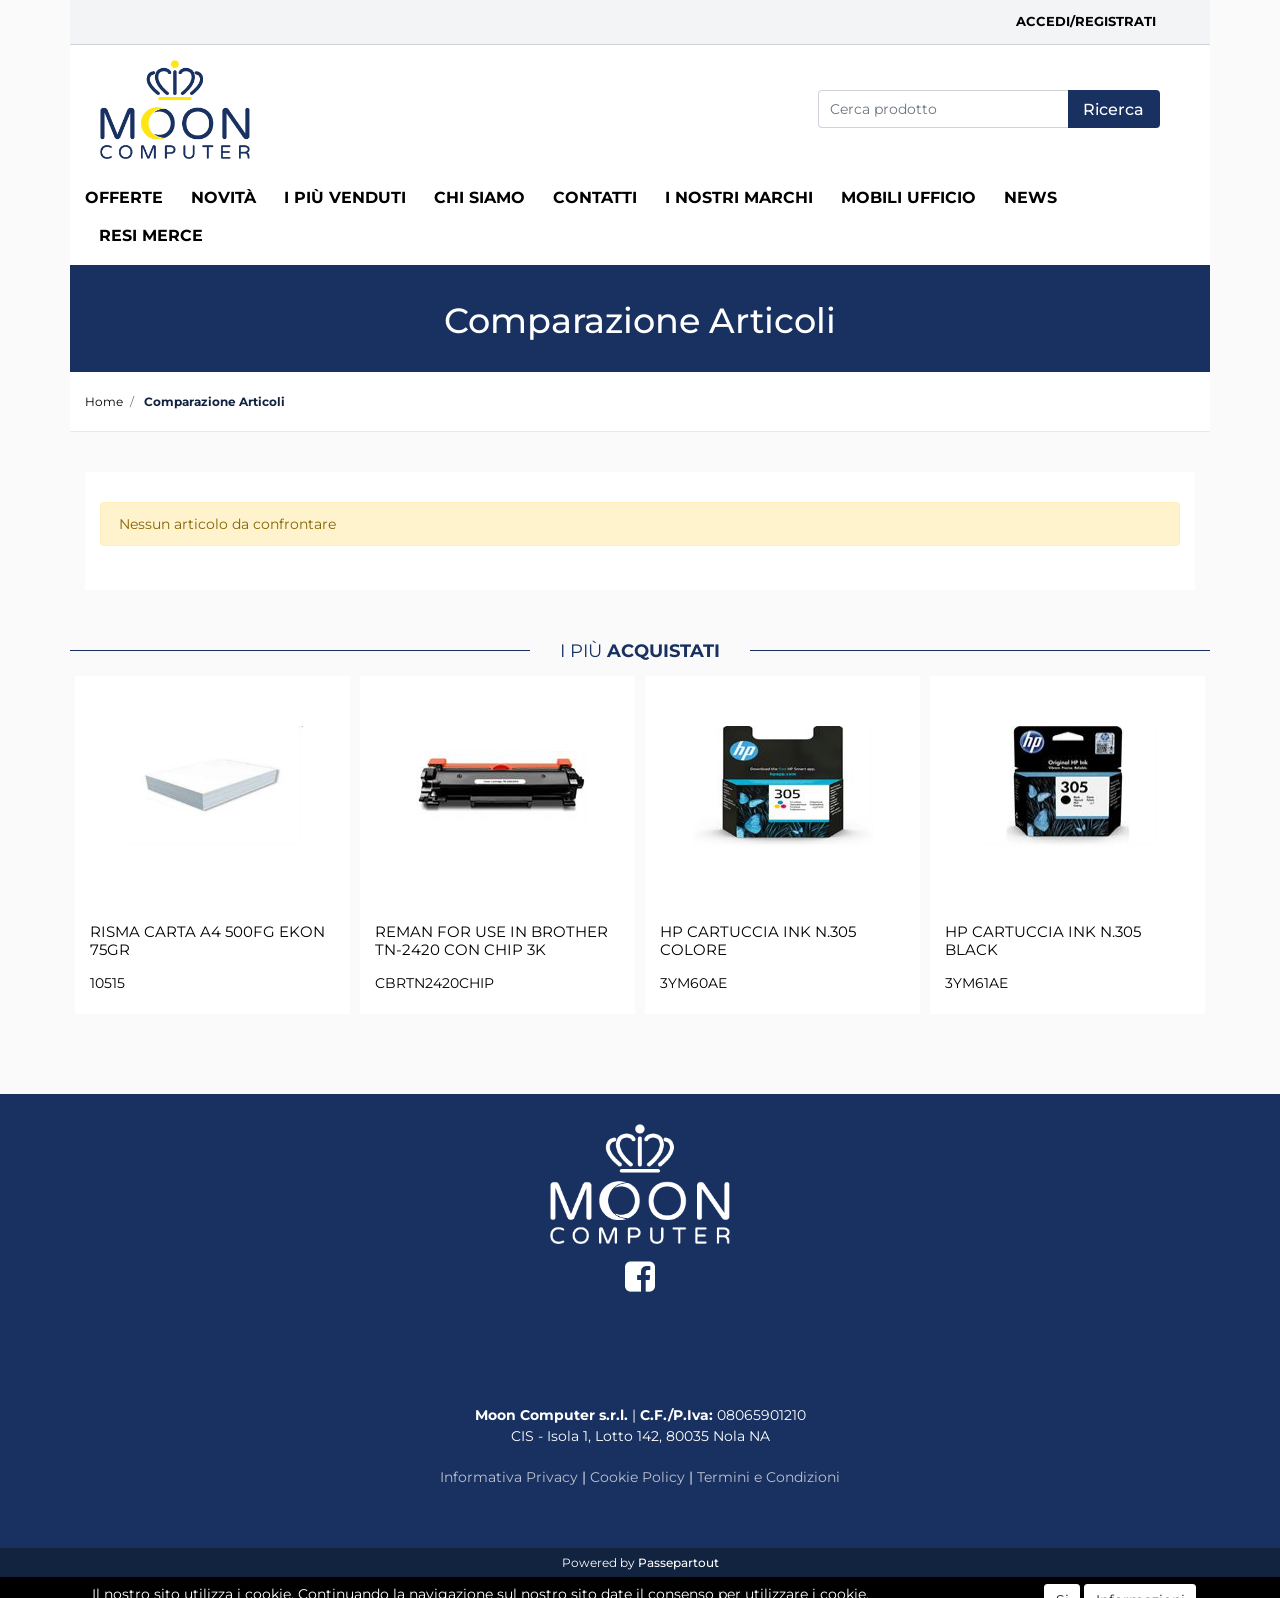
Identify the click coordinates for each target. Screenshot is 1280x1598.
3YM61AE (976, 983)
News (1030, 197)
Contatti (595, 197)
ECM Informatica (679, 1582)
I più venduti (345, 197)
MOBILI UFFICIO (908, 197)
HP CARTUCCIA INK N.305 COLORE (758, 941)
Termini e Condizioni (768, 1477)
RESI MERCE (151, 235)
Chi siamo (479, 197)
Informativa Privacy (509, 1477)
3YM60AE (693, 983)
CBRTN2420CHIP (434, 983)
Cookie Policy (637, 1477)
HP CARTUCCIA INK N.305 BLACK (1043, 941)
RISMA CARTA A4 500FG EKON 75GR (207, 941)
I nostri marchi (739, 197)
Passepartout (678, 1562)
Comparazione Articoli (214, 401)
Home (104, 401)
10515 (107, 983)
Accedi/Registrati (1086, 21)
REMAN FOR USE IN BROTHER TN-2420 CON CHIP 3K (491, 941)
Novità (223, 197)
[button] (1114, 109)
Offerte (124, 197)
